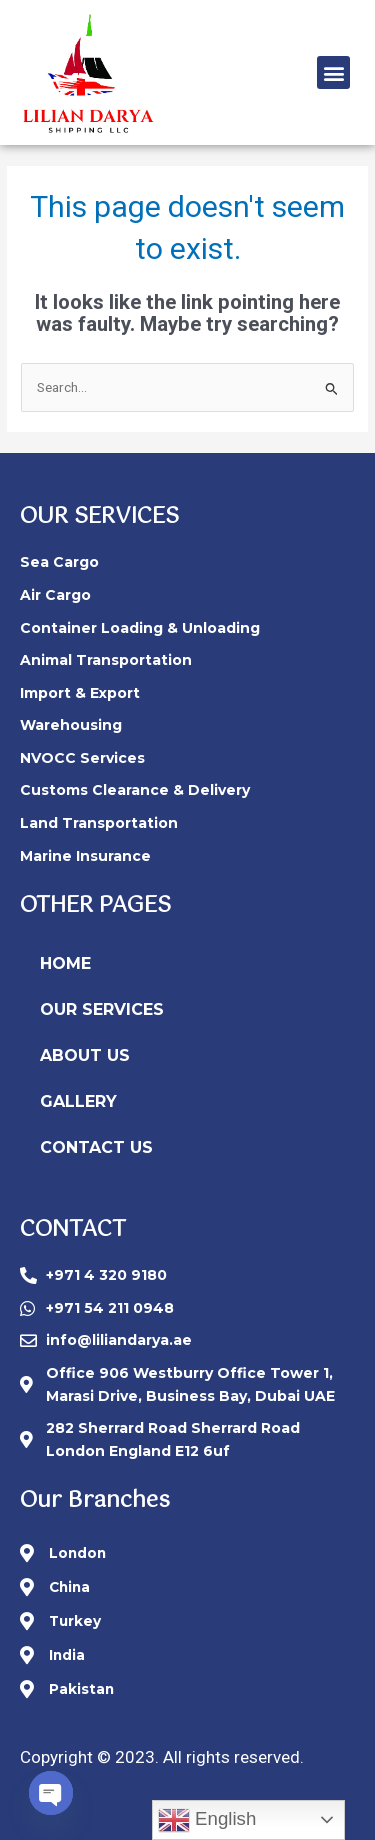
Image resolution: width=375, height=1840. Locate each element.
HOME (65, 963)
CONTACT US (96, 1147)
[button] (333, 72)
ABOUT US (85, 1055)
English (207, 1820)
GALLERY (78, 1101)
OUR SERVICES (102, 1009)
